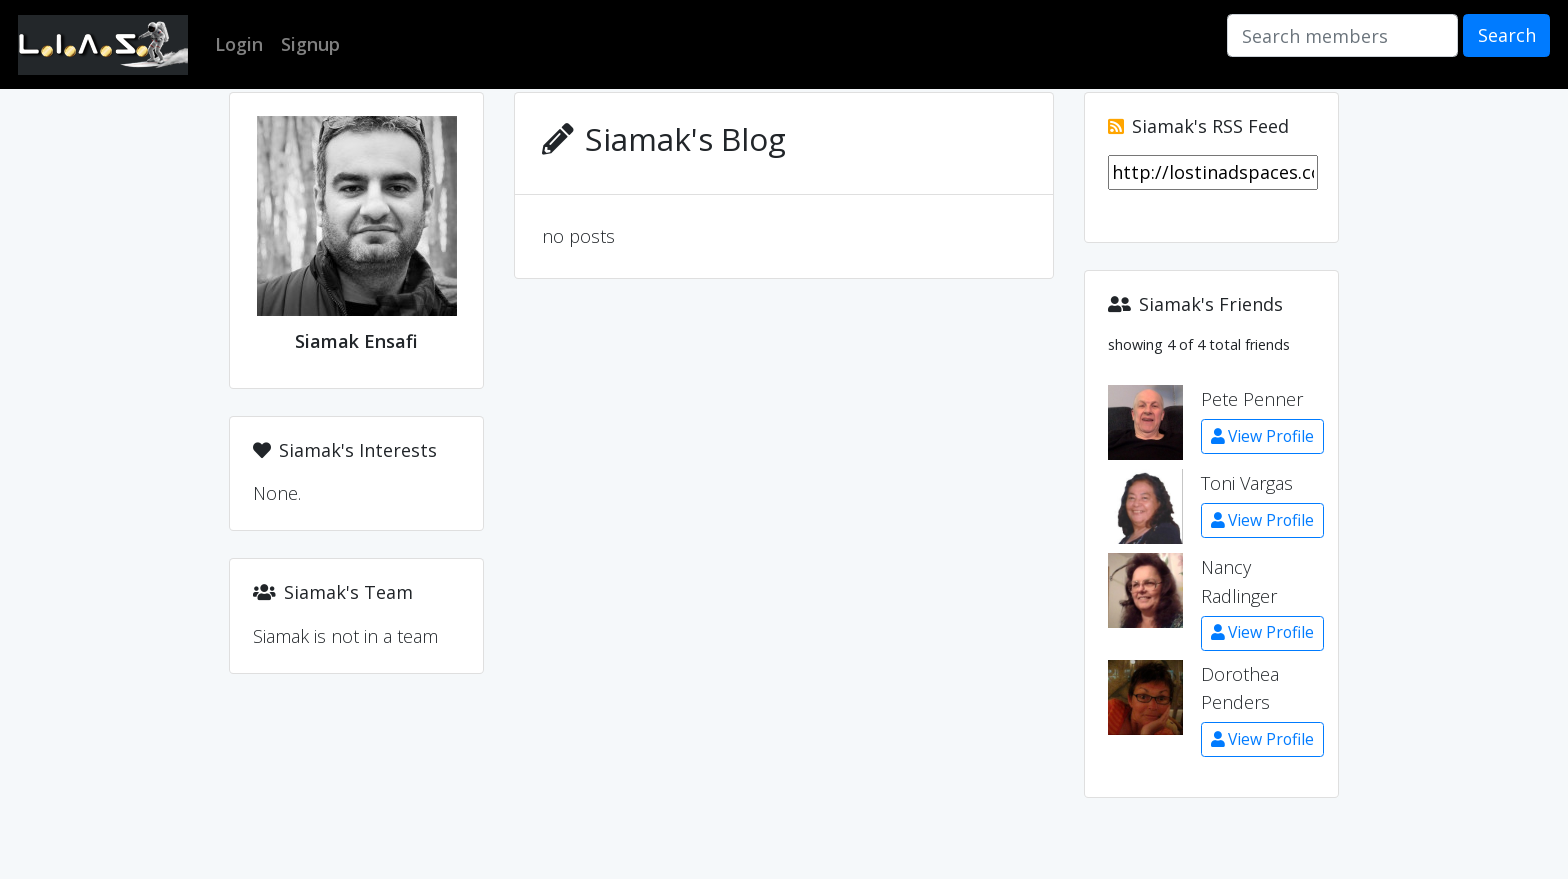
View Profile (1262, 436)
